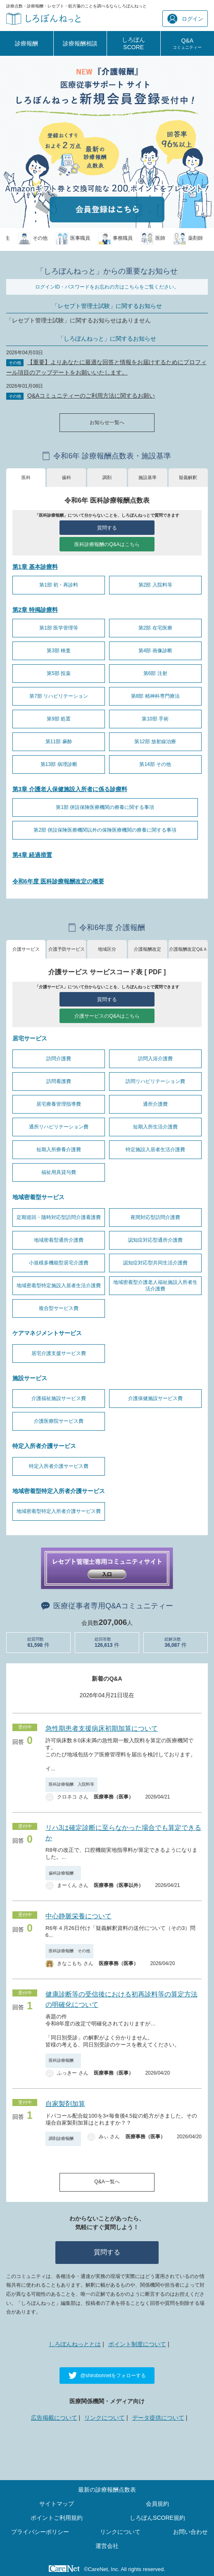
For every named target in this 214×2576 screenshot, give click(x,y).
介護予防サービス (66, 949)
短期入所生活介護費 (155, 1127)
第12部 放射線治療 (155, 741)
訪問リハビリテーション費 (155, 1081)
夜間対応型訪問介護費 (155, 1217)
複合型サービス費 (58, 1308)
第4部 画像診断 (155, 651)
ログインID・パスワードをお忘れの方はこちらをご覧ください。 (107, 287)
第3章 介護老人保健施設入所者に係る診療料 (69, 789)
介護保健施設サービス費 (155, 1398)
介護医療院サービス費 (58, 1421)
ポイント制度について (137, 2344)
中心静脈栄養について (78, 1916)
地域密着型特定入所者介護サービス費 (59, 1511)
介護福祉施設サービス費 (58, 1398)
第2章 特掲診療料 (35, 609)
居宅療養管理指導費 (58, 1104)
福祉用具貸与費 (58, 1172)
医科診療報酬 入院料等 (71, 1784)
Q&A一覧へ (106, 2182)
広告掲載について (54, 2417)
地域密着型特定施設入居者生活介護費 (59, 1285)
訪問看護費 (58, 1081)
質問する (107, 528)
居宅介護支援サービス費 (58, 1353)
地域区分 (107, 949)
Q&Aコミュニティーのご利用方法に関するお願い (91, 395)
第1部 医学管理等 (58, 628)
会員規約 (157, 2503)
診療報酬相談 (80, 43)
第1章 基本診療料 (35, 566)
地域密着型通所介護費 (58, 1240)
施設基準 (147, 477)
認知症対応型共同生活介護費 (155, 1263)
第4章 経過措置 (32, 855)
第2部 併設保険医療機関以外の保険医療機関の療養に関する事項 (104, 830)
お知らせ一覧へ (107, 422)
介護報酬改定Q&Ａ (188, 949)
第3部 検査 (59, 651)
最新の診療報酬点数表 (107, 2489)
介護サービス (26, 949)
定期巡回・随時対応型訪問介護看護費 (59, 1217)
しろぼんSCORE (133, 43)
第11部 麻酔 (58, 741)
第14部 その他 (155, 764)
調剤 (107, 477)
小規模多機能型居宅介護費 (58, 1263)
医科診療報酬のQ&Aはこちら (106, 544)
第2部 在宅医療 (155, 628)
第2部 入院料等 (155, 585)
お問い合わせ (190, 2531)
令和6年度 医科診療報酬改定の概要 (58, 881)
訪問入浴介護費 (155, 1058)
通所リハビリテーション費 (58, 1127)
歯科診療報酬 (63, 1873)
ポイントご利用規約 (57, 2517)
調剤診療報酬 (63, 2138)
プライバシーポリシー (40, 2531)
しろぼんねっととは (75, 2344)
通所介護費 (155, 1104)
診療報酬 (26, 43)
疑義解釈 (188, 477)
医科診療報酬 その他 (69, 1951)
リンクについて (104, 2417)
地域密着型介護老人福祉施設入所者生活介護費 (155, 1285)
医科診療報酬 (63, 2060)
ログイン (185, 19)
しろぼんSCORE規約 (157, 2517)
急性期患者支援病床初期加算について (101, 1728)
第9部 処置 (59, 719)
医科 (26, 477)
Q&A (187, 43)
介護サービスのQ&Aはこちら (106, 1016)
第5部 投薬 (59, 673)
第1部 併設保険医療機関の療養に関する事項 (105, 807)
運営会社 (107, 2546)
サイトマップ (56, 2503)
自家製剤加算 (65, 2103)
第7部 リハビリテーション (58, 696)
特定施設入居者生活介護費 (155, 1149)
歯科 (66, 477)
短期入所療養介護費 (58, 1149)
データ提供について (158, 2417)
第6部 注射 (155, 673)
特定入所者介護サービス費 (58, 1466)
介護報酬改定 (147, 949)
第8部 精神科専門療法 (155, 696)
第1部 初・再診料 (58, 585)
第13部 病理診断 (58, 764)
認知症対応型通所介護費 (155, 1240)
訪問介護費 (58, 1058)
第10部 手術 (155, 719)
